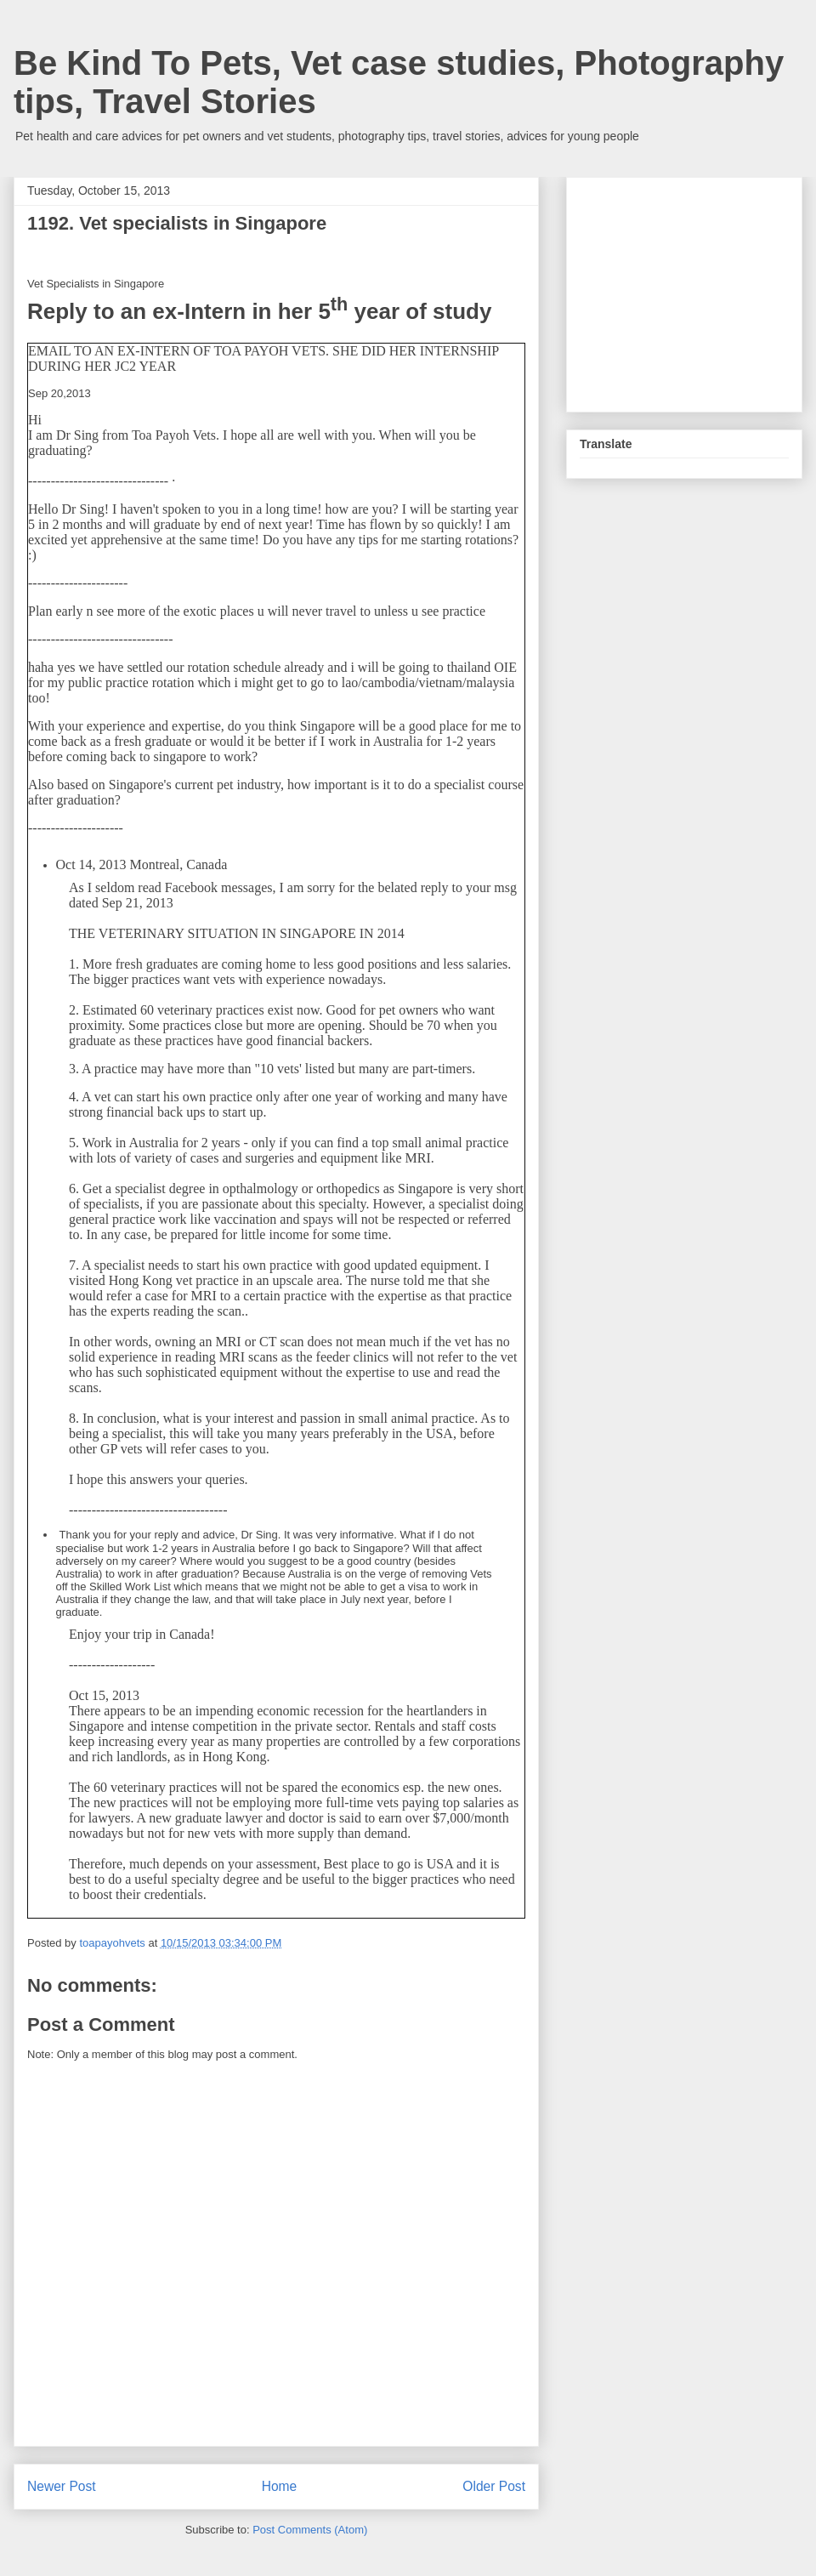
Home (280, 2486)
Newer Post (61, 2486)
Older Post (493, 2486)
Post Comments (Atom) (309, 2529)
